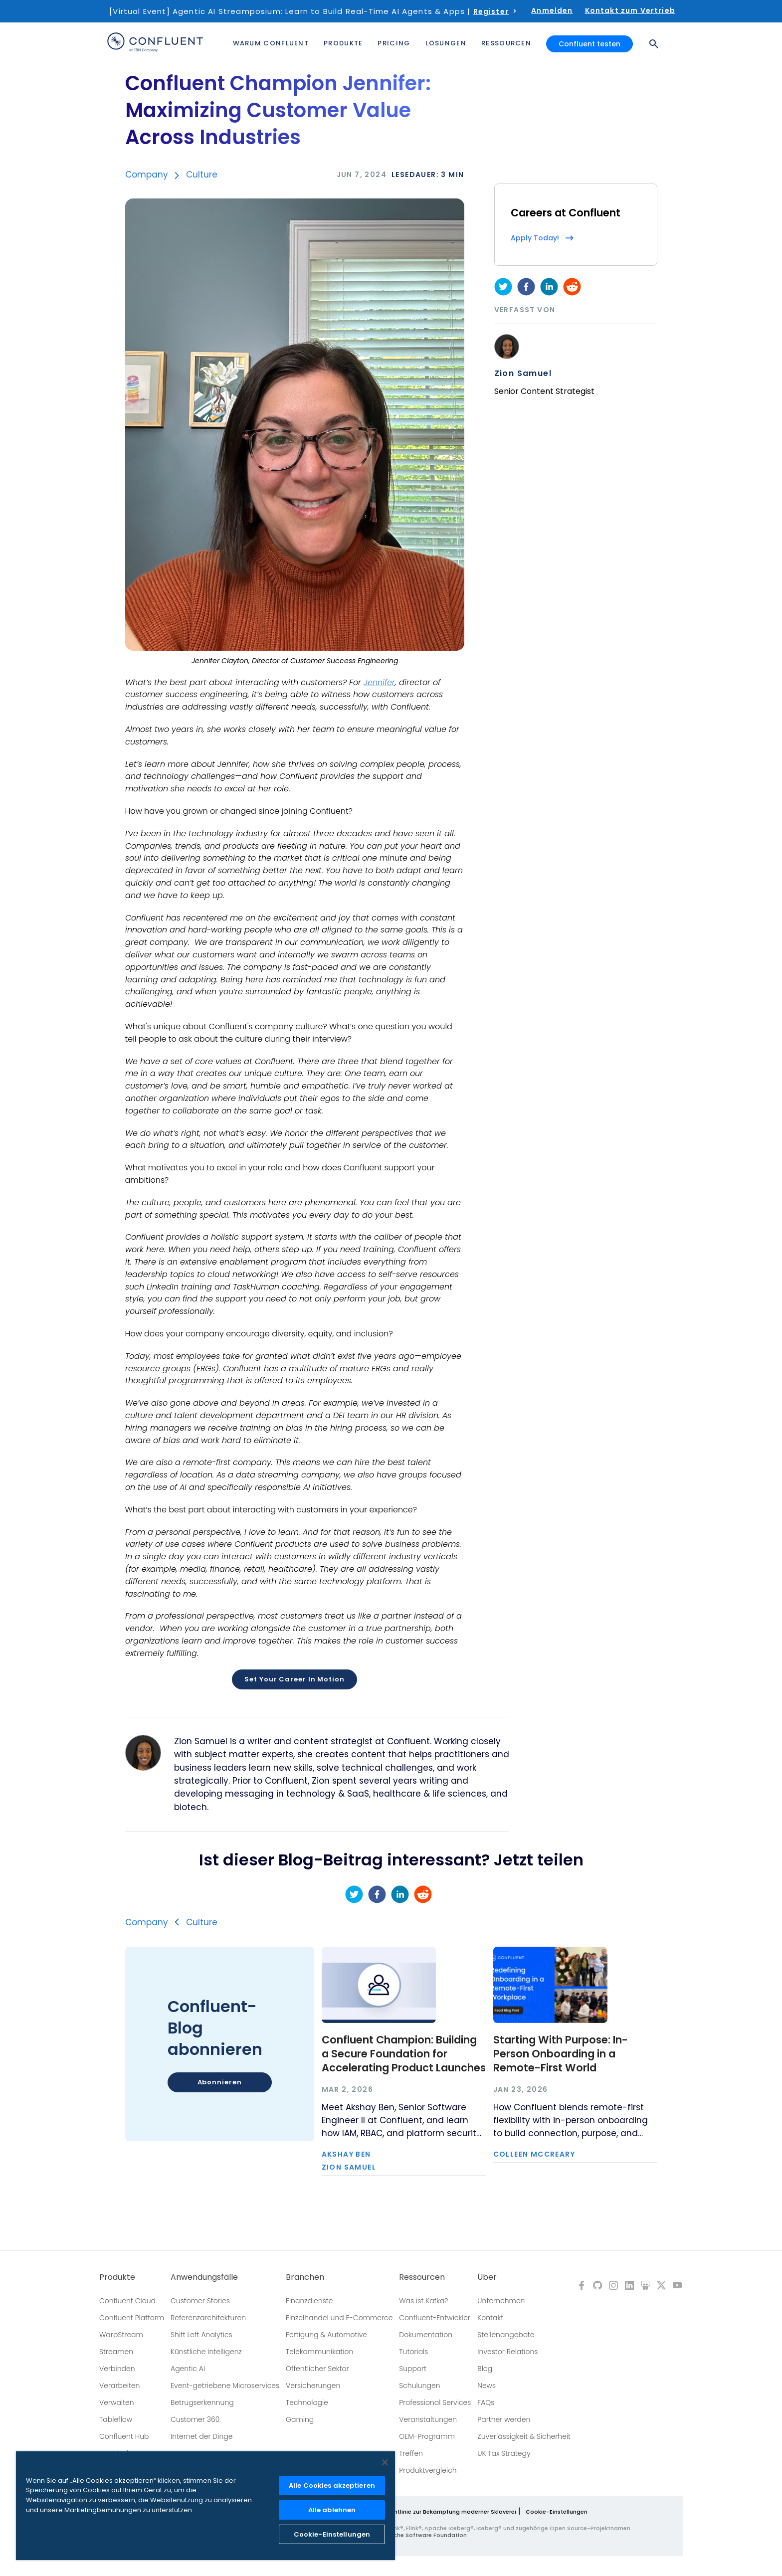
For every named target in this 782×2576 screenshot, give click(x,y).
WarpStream (121, 2335)
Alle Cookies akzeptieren (332, 2485)
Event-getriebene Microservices (225, 2386)
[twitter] (503, 287)
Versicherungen (313, 2386)
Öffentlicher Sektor (317, 2369)
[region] (205, 2505)
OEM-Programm (427, 2436)
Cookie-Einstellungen (556, 2512)
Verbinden (117, 2369)
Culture (201, 175)
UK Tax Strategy (503, 2453)
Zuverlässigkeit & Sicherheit (524, 2436)
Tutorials (413, 2352)
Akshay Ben (346, 2154)
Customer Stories (200, 2301)
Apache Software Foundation (424, 2535)
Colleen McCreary (534, 2154)
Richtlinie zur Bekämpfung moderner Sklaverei (451, 2512)
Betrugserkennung (202, 2402)
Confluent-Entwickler (434, 2318)
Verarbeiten (119, 2386)
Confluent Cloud (127, 2301)
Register (491, 11)
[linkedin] (549, 287)
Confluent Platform (131, 2318)
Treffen (411, 2453)
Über (487, 2277)
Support (412, 2369)
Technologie (307, 2402)
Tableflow (115, 2419)
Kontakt (490, 2318)
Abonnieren (219, 2082)
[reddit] (572, 287)
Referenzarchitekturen (208, 2318)
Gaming (300, 2419)
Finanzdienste (309, 2301)
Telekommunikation (319, 2352)
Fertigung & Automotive (326, 2335)
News (486, 2386)
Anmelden (552, 10)
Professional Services (435, 2402)
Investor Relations (507, 2352)
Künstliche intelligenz (206, 2352)
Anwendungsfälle (204, 2277)
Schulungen (419, 2386)
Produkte (117, 2277)
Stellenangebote (505, 2335)
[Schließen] (385, 2462)
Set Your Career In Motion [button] (294, 1679)
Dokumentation (425, 2335)
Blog (484, 2369)
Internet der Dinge (201, 2436)
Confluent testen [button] (589, 44)
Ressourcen (422, 2277)
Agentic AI (188, 2369)
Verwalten (116, 2402)
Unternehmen (501, 2301)
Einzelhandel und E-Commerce (339, 2318)
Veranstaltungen (428, 2419)
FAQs (485, 2402)
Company (146, 175)
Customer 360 (195, 2419)
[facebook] (526, 287)
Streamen (116, 2352)
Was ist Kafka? (423, 2301)
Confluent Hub (124, 2436)
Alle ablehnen (332, 2510)
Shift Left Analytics (201, 2335)
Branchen (305, 2277)
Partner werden (503, 2419)
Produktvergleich (427, 2470)
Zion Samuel (523, 373)
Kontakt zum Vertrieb (630, 10)
